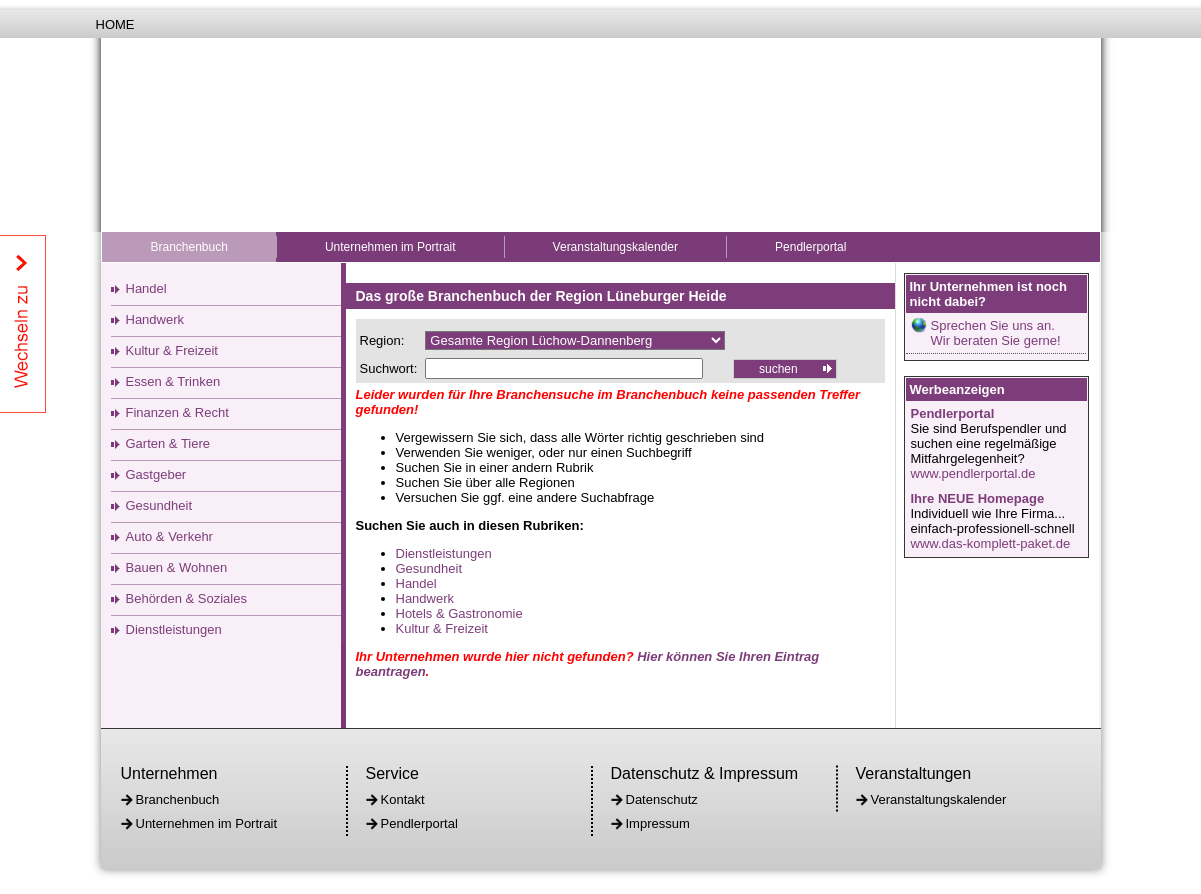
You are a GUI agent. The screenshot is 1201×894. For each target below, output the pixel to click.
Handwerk (155, 319)
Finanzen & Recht (177, 412)
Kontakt (403, 799)
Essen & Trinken (173, 381)
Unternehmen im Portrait (390, 247)
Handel (146, 288)
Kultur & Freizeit (172, 350)
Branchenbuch (189, 247)
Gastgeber (156, 474)
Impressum (658, 823)
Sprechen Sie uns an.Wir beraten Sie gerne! (996, 333)
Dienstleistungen (174, 629)
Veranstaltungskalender (615, 247)
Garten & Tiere (168, 443)
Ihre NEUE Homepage (978, 498)
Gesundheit (159, 505)
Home (115, 24)
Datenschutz (662, 799)
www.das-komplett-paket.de (991, 543)
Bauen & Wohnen (177, 567)
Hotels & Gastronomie (459, 613)
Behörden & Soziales (186, 598)
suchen (778, 369)
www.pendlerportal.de (973, 473)
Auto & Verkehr (169, 536)
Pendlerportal (810, 247)
